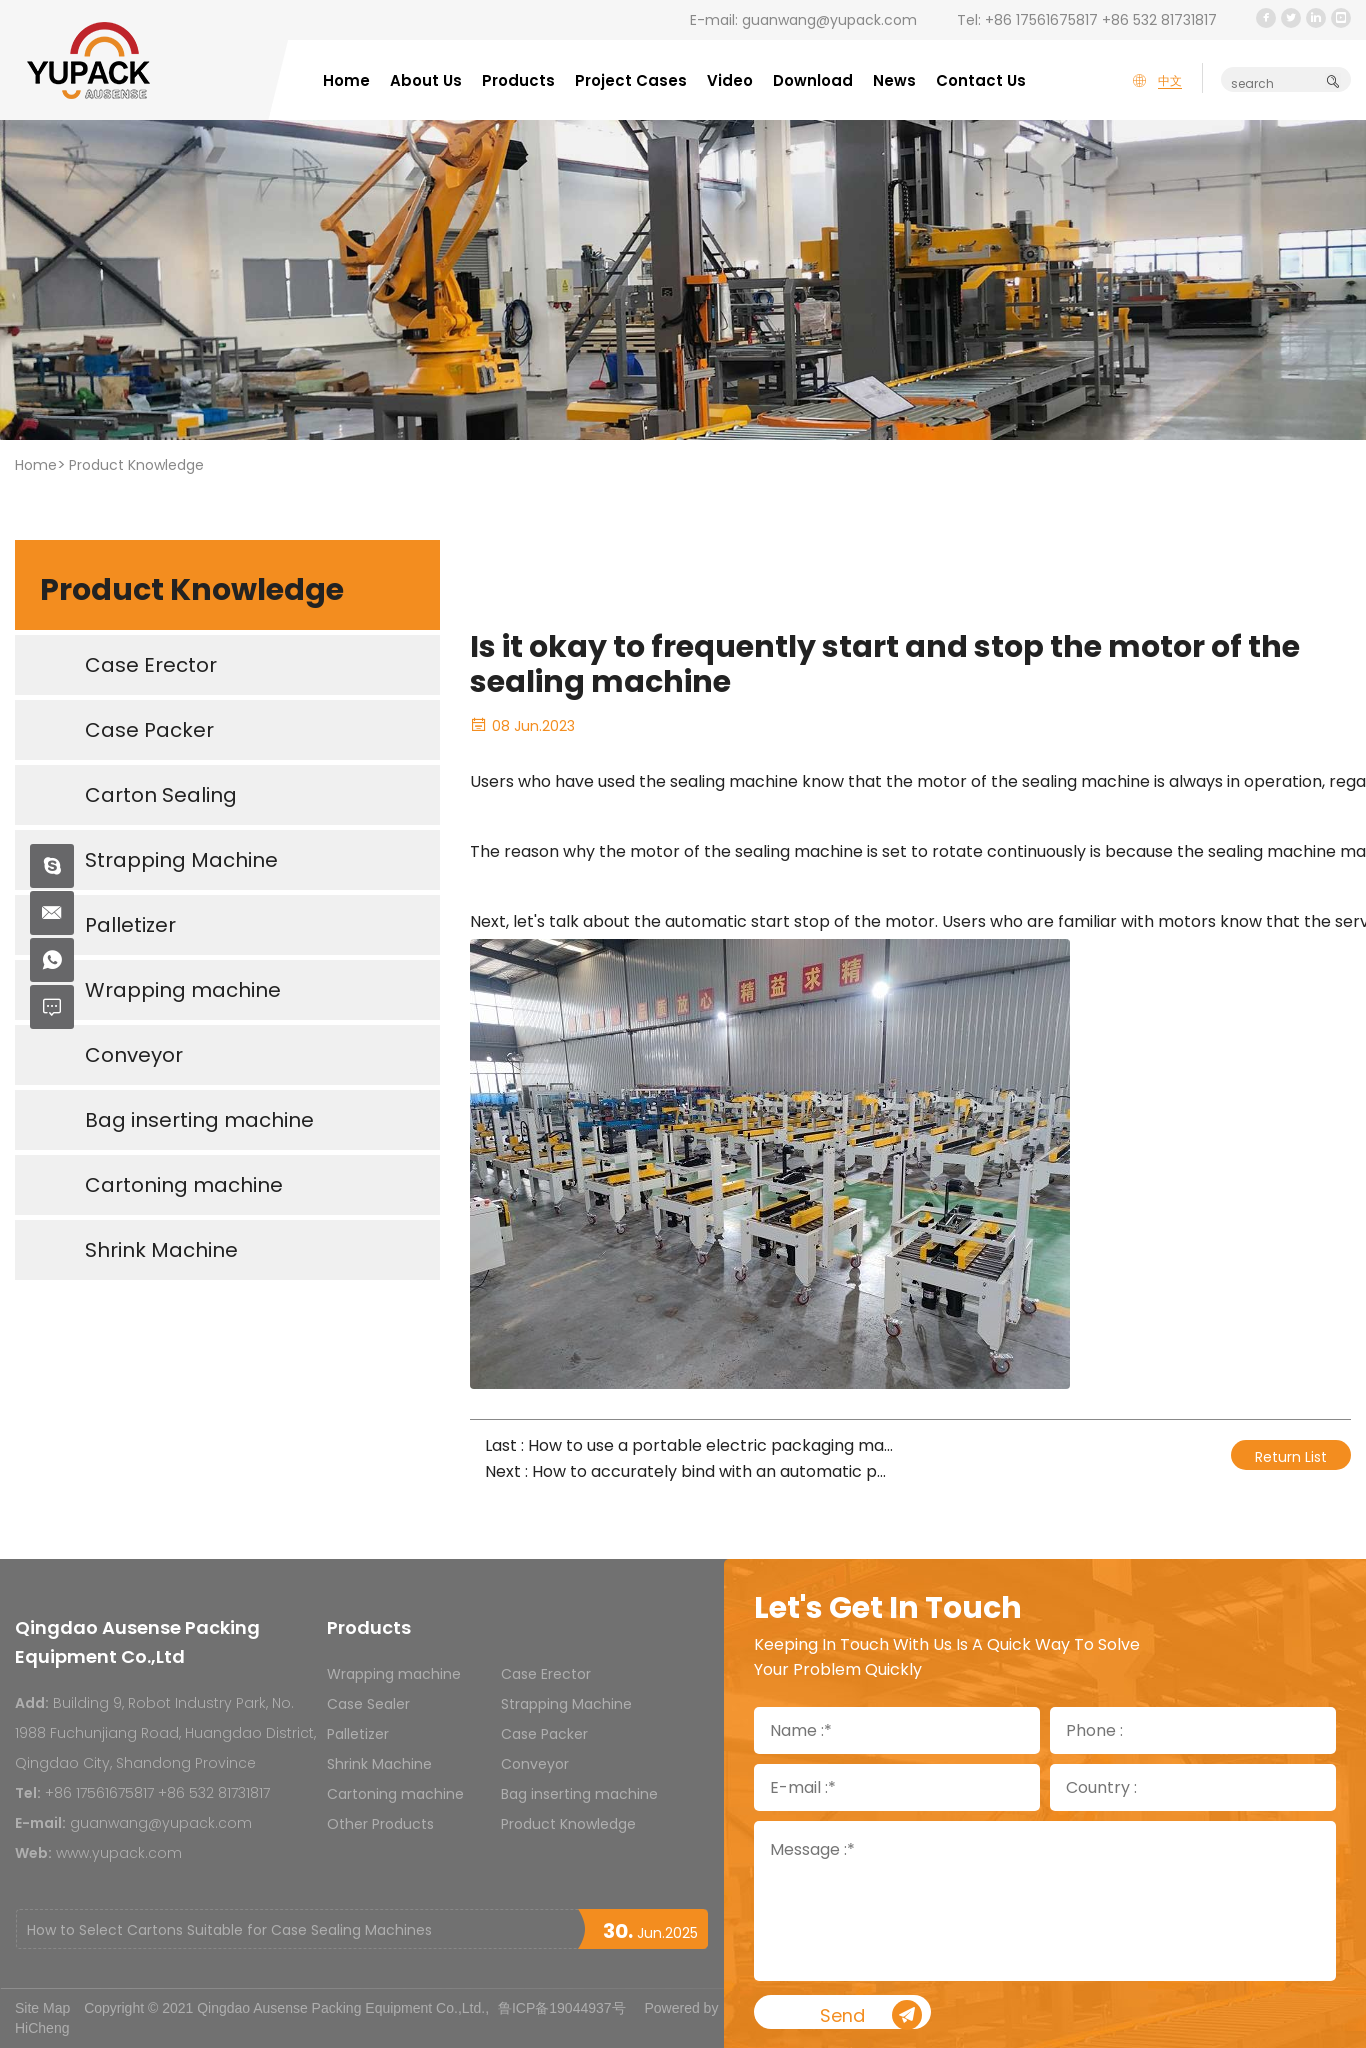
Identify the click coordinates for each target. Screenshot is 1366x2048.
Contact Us (981, 80)
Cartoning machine (395, 1794)
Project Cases (631, 80)
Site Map (42, 2008)
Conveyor (535, 1764)
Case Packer (544, 1734)
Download (813, 80)
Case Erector (546, 1674)
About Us (426, 80)
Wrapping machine (394, 1674)
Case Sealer (368, 1704)
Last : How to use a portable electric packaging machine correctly (690, 1445)
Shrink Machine (379, 1764)
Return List (1291, 1457)
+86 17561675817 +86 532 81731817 (1101, 20)
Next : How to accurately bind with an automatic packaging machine (690, 1471)
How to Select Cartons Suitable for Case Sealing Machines (229, 1930)
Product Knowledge (136, 465)
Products (518, 80)
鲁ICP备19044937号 (562, 2008)
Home (346, 80)
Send (916, 2016)
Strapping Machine (566, 1704)
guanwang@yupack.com (829, 20)
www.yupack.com (119, 1853)
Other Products (380, 1824)
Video (730, 80)
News (894, 80)
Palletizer (358, 1734)
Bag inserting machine (579, 1794)
